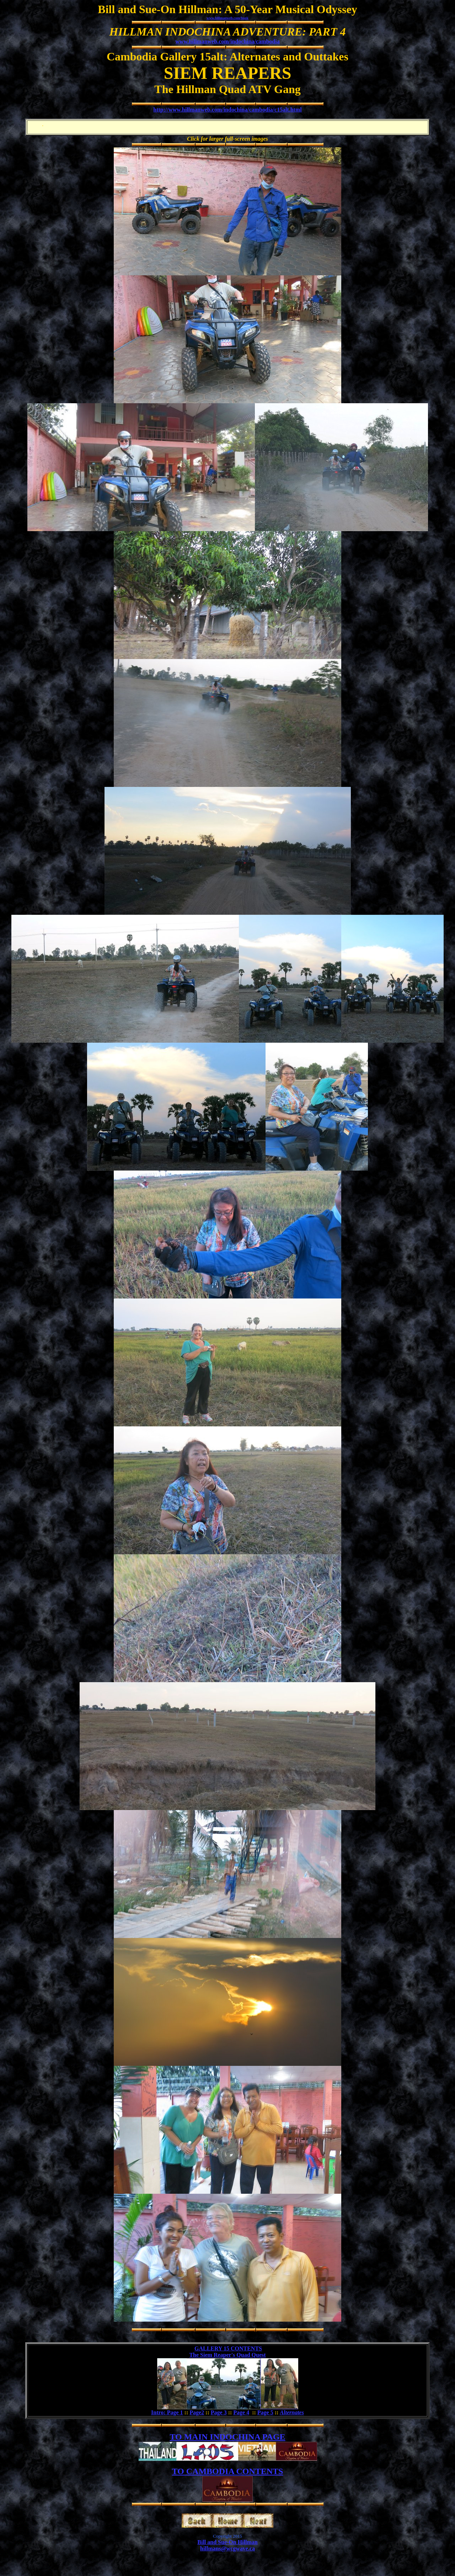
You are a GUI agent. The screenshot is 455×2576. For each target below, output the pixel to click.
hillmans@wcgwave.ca (227, 2548)
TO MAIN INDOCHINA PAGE (227, 2436)
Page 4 (241, 2412)
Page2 (196, 2412)
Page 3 (219, 2412)
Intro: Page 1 (167, 2412)
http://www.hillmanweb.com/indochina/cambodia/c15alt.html (227, 110)
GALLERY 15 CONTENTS (228, 2348)
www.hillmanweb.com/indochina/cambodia (227, 41)
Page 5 (265, 2412)
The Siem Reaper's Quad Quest (227, 2355)
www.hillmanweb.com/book (227, 18)
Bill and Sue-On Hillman (227, 2542)
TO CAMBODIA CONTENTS (227, 2471)
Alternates (292, 2412)
